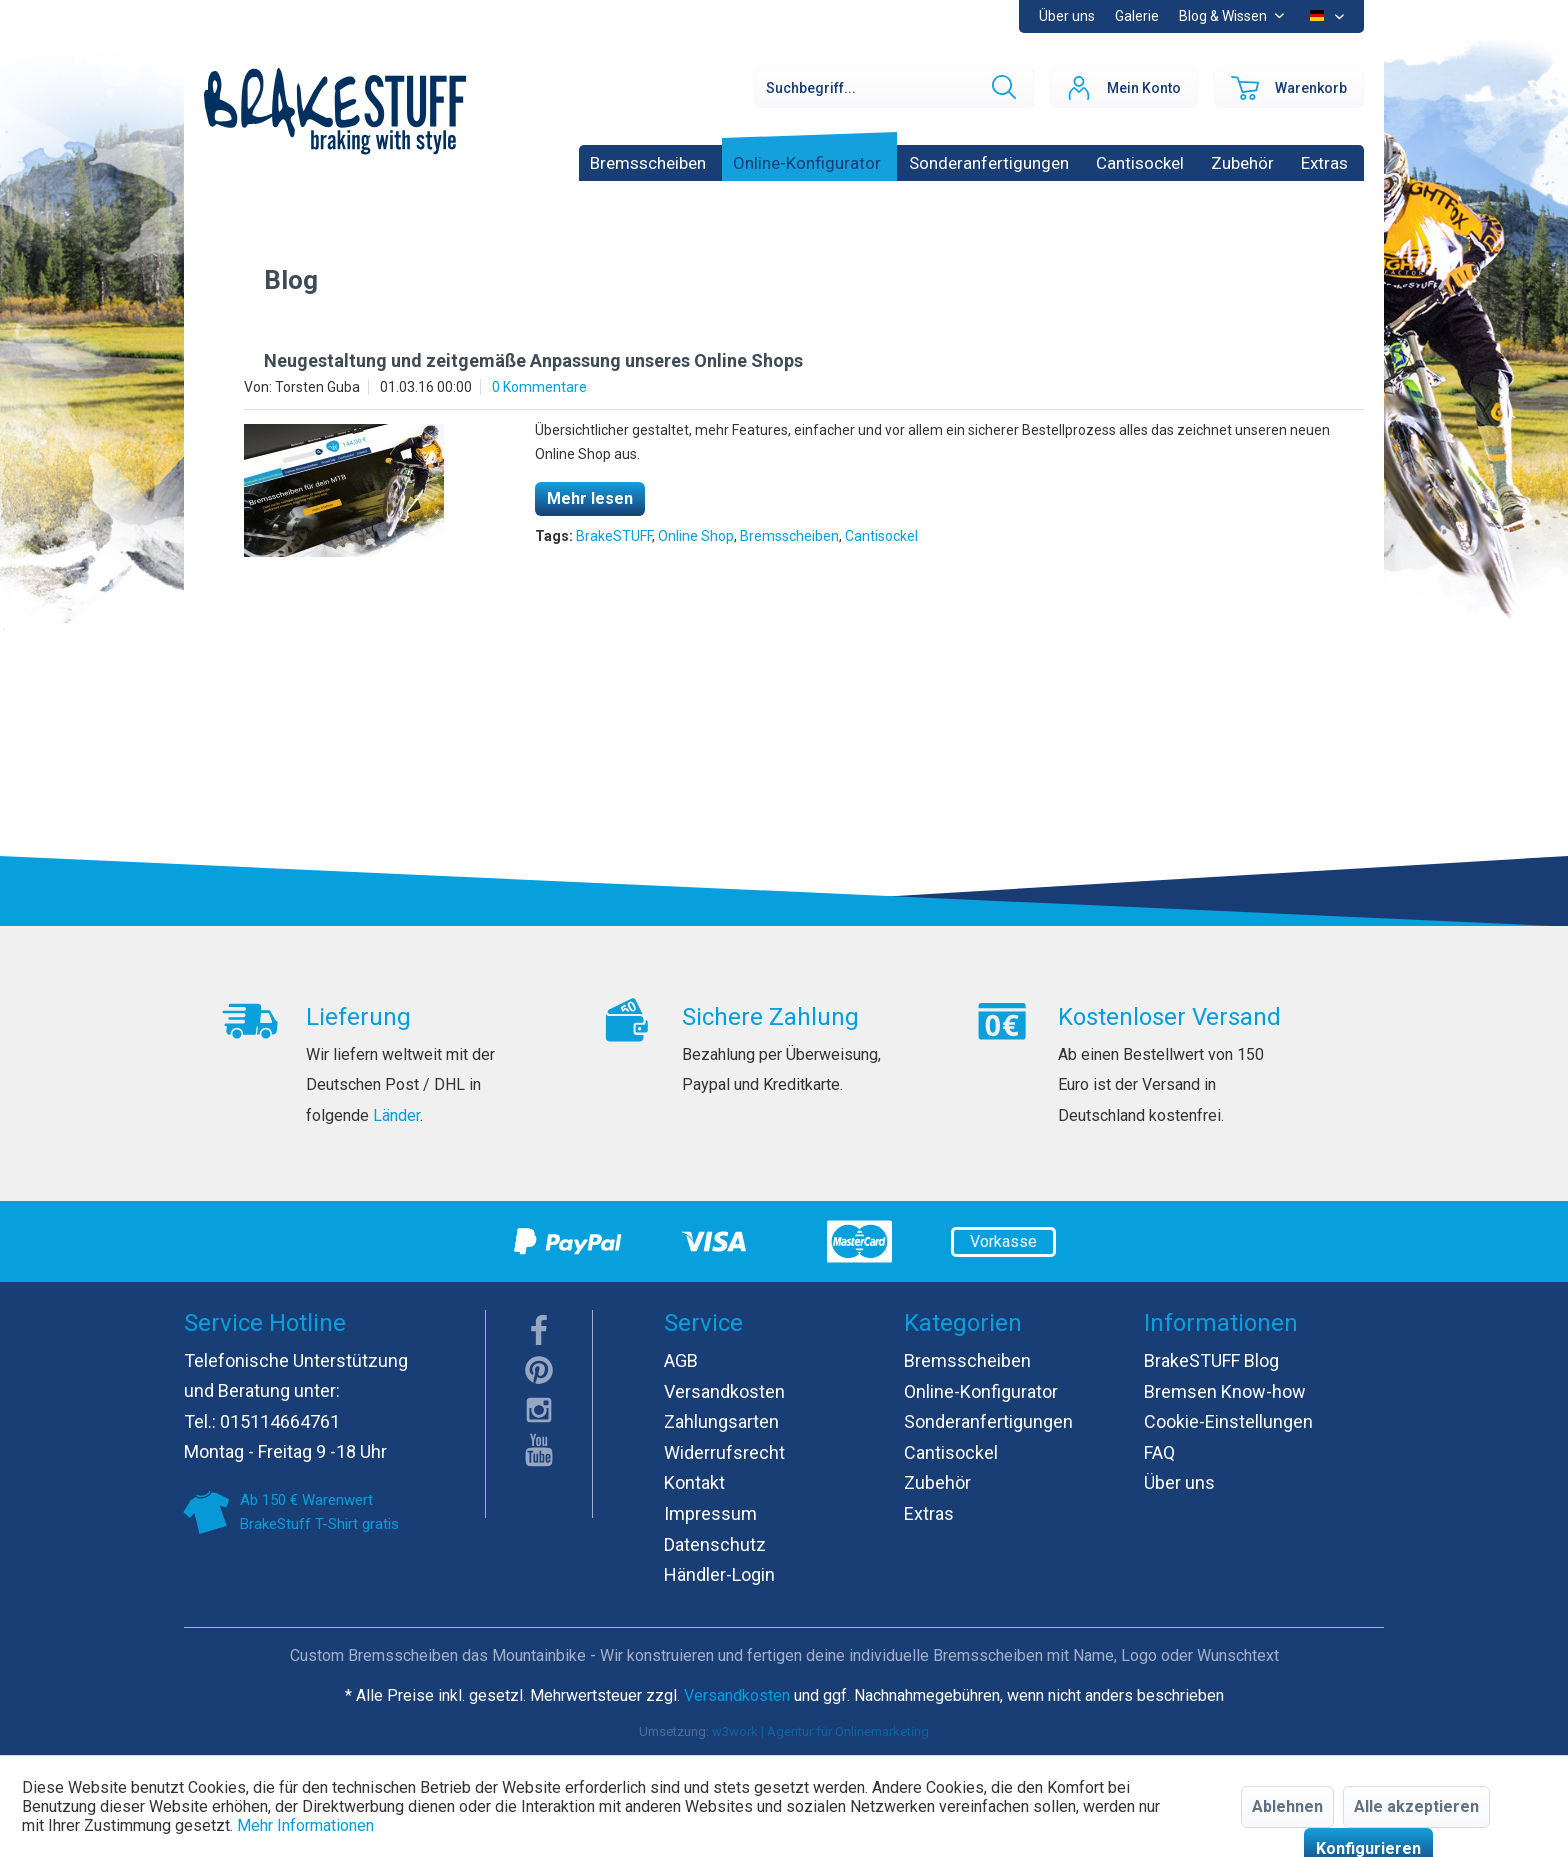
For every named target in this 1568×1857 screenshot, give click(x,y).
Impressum (710, 1513)
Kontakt (694, 1482)
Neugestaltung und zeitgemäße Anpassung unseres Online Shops (533, 360)
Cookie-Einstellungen (1228, 1421)
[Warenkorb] (1289, 88)
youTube (539, 1450)
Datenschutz (715, 1544)
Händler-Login (719, 1574)
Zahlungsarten (721, 1421)
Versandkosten (724, 1391)
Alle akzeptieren (1416, 1806)
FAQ (1159, 1452)
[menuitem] (1137, 16)
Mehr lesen (590, 498)
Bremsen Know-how (1225, 1391)
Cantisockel (881, 536)
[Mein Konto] (1124, 88)
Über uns (1067, 16)
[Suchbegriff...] (894, 88)
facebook (539, 1330)
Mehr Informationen (305, 1825)
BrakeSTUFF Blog (1211, 1360)
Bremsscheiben (789, 536)
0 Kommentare (539, 387)
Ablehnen (1287, 1806)
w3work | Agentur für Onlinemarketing (820, 1731)
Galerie (1137, 16)
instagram (539, 1410)
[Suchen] (1002, 88)
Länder (396, 1115)
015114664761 (280, 1421)
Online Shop (696, 536)
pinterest (539, 1370)
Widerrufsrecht (724, 1452)
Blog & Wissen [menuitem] (1224, 16)
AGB (681, 1360)
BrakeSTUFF (614, 536)
